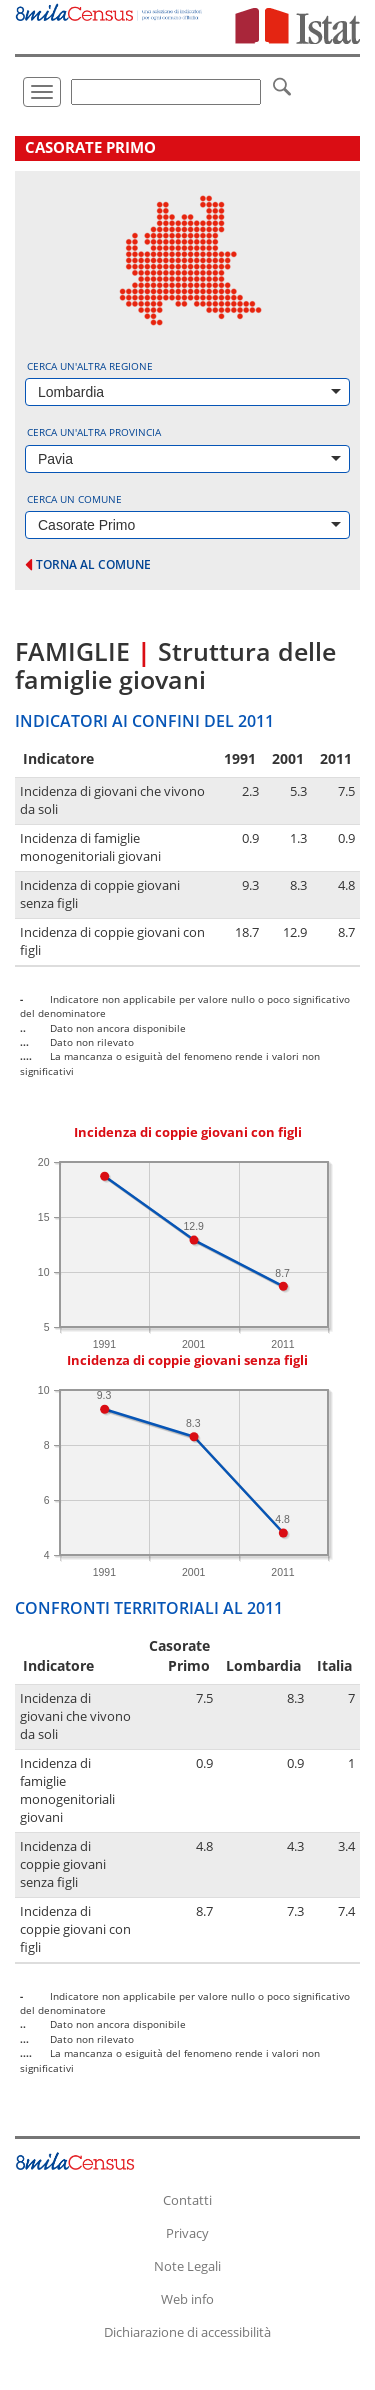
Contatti (187, 2200)
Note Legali (187, 2266)
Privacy (187, 2233)
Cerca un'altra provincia (94, 432)
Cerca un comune (74, 499)
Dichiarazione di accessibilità (187, 2332)
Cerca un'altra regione (90, 366)
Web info (187, 2299)
